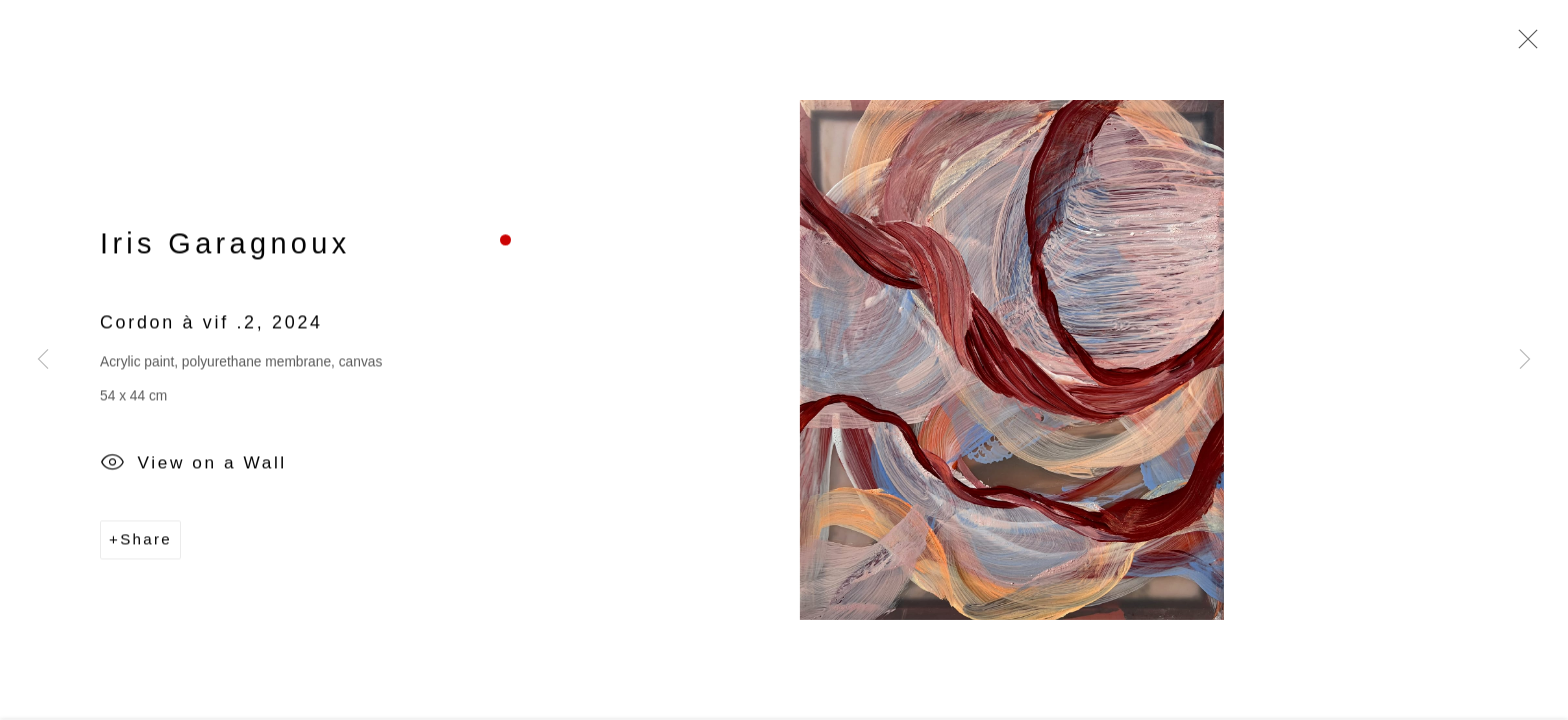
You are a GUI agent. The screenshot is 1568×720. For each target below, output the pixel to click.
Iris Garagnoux (225, 246)
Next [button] (1525, 360)
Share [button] (146, 541)
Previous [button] (43, 360)
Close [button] (1523, 45)
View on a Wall (193, 466)
